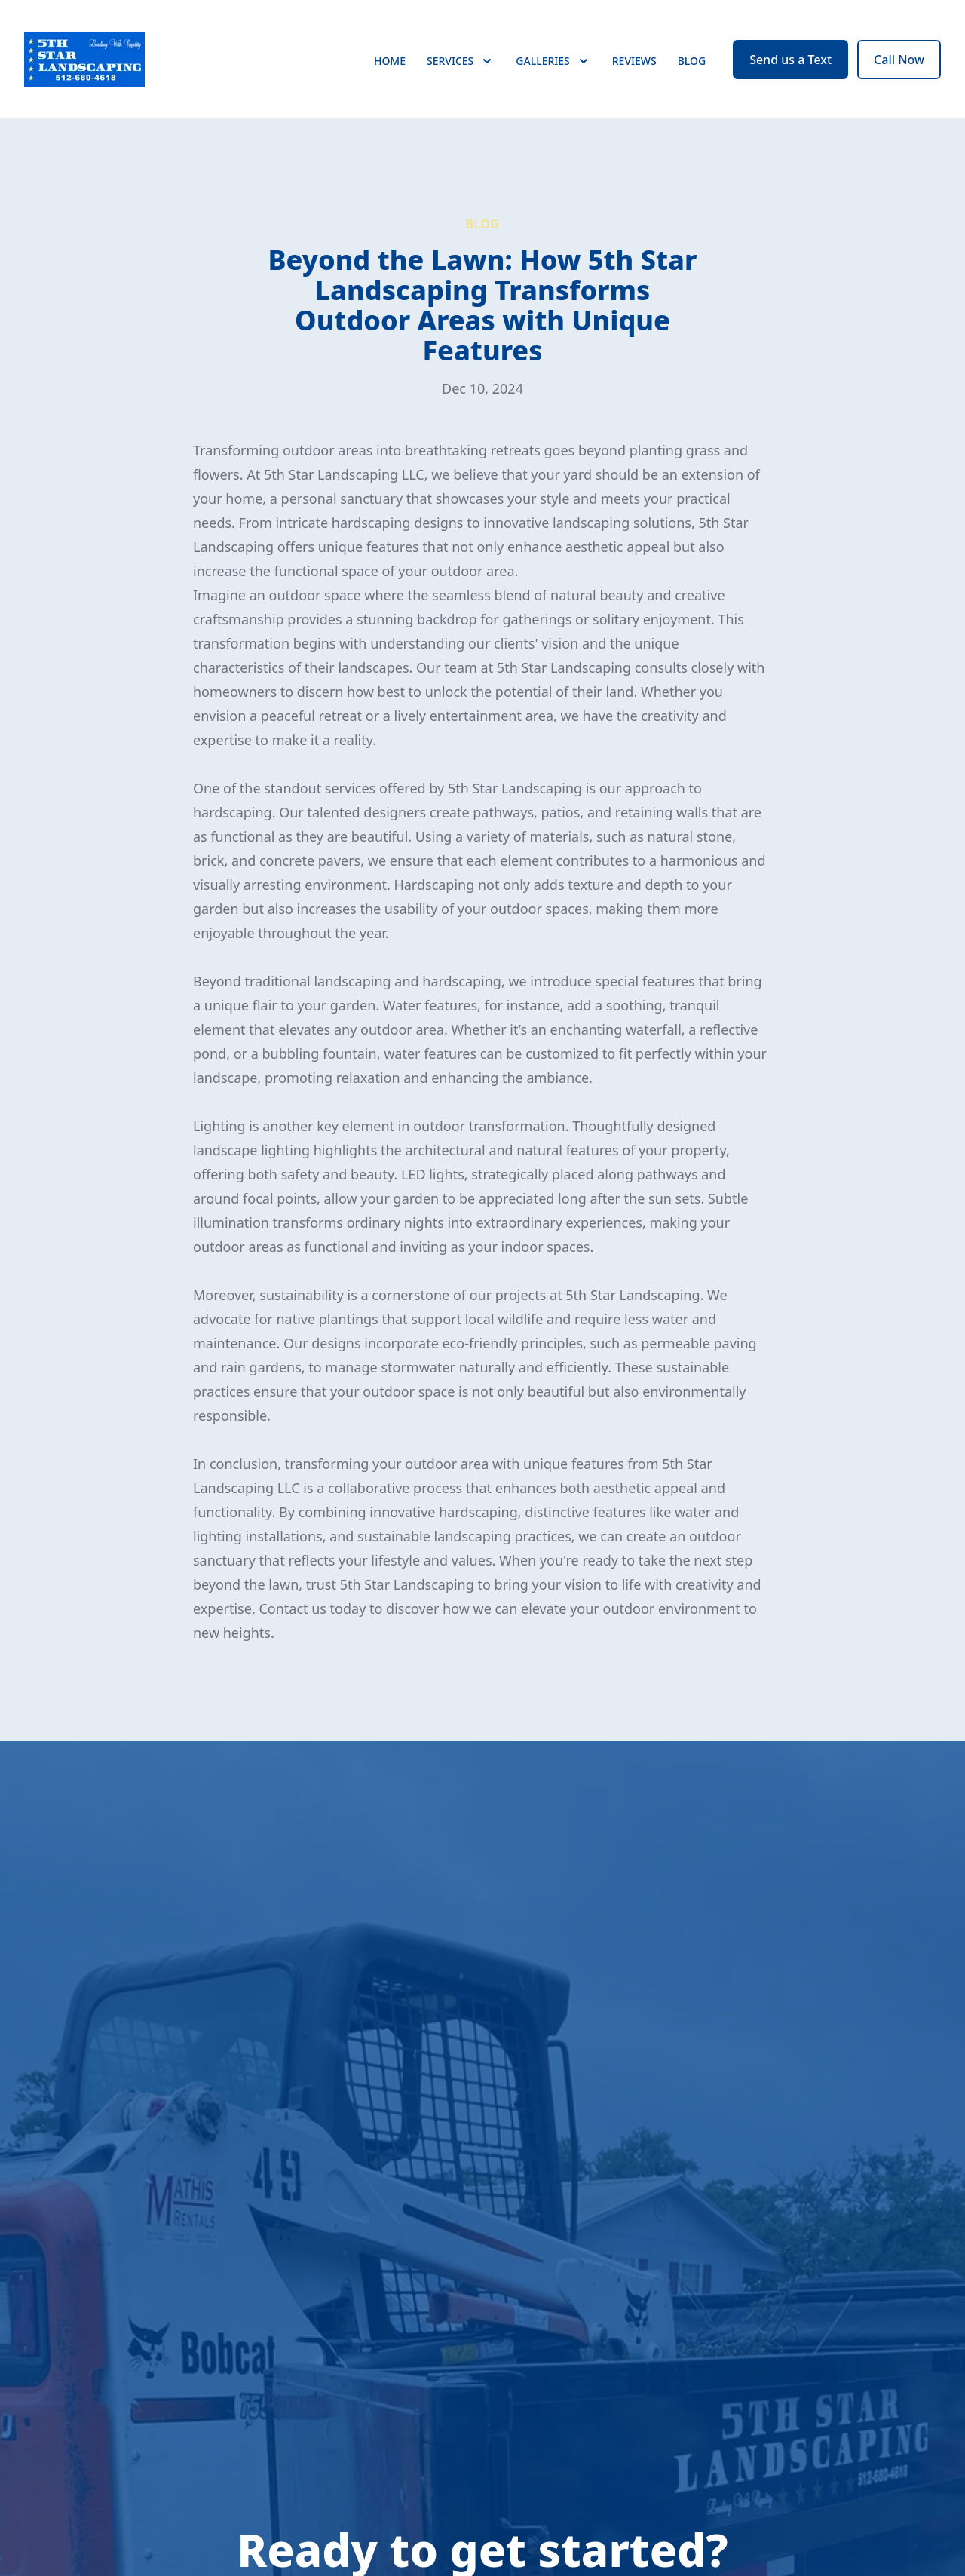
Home (390, 67)
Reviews (634, 67)
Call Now (899, 66)
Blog (692, 67)
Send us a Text (790, 66)
